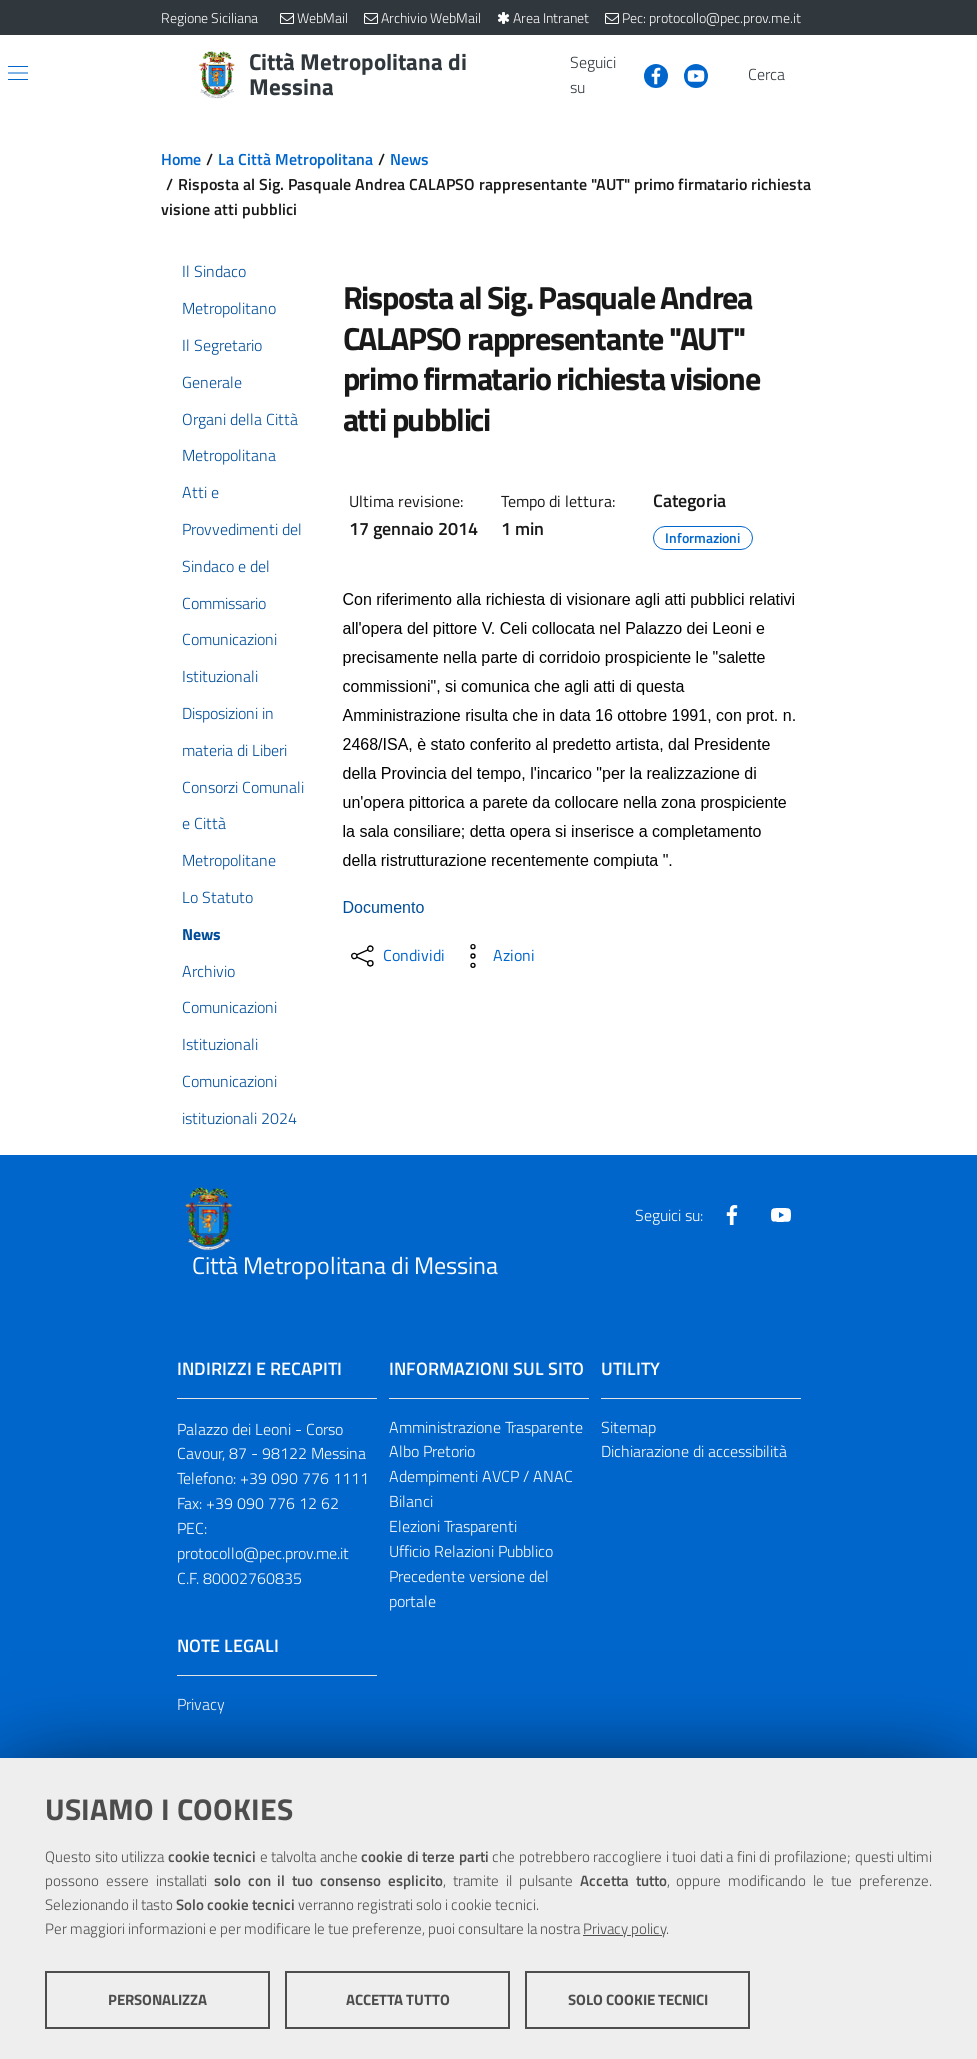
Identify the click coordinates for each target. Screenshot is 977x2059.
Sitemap (628, 1427)
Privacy (201, 1704)
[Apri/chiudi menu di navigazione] (18, 73)
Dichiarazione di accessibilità (694, 1451)
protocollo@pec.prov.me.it (263, 1553)
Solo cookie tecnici (638, 1999)
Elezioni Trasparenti (453, 1526)
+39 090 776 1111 (304, 1478)
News (409, 159)
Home (181, 159)
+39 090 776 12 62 (272, 1503)
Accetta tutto (398, 1999)
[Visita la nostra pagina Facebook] (648, 74)
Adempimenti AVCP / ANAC (481, 1476)
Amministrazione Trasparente (486, 1427)
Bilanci (411, 1501)
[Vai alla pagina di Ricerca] (805, 75)
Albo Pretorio (432, 1451)
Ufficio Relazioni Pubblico (471, 1551)
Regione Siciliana (209, 17)
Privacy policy (624, 1928)
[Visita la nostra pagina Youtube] (688, 74)
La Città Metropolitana (295, 159)
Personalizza (157, 1999)
